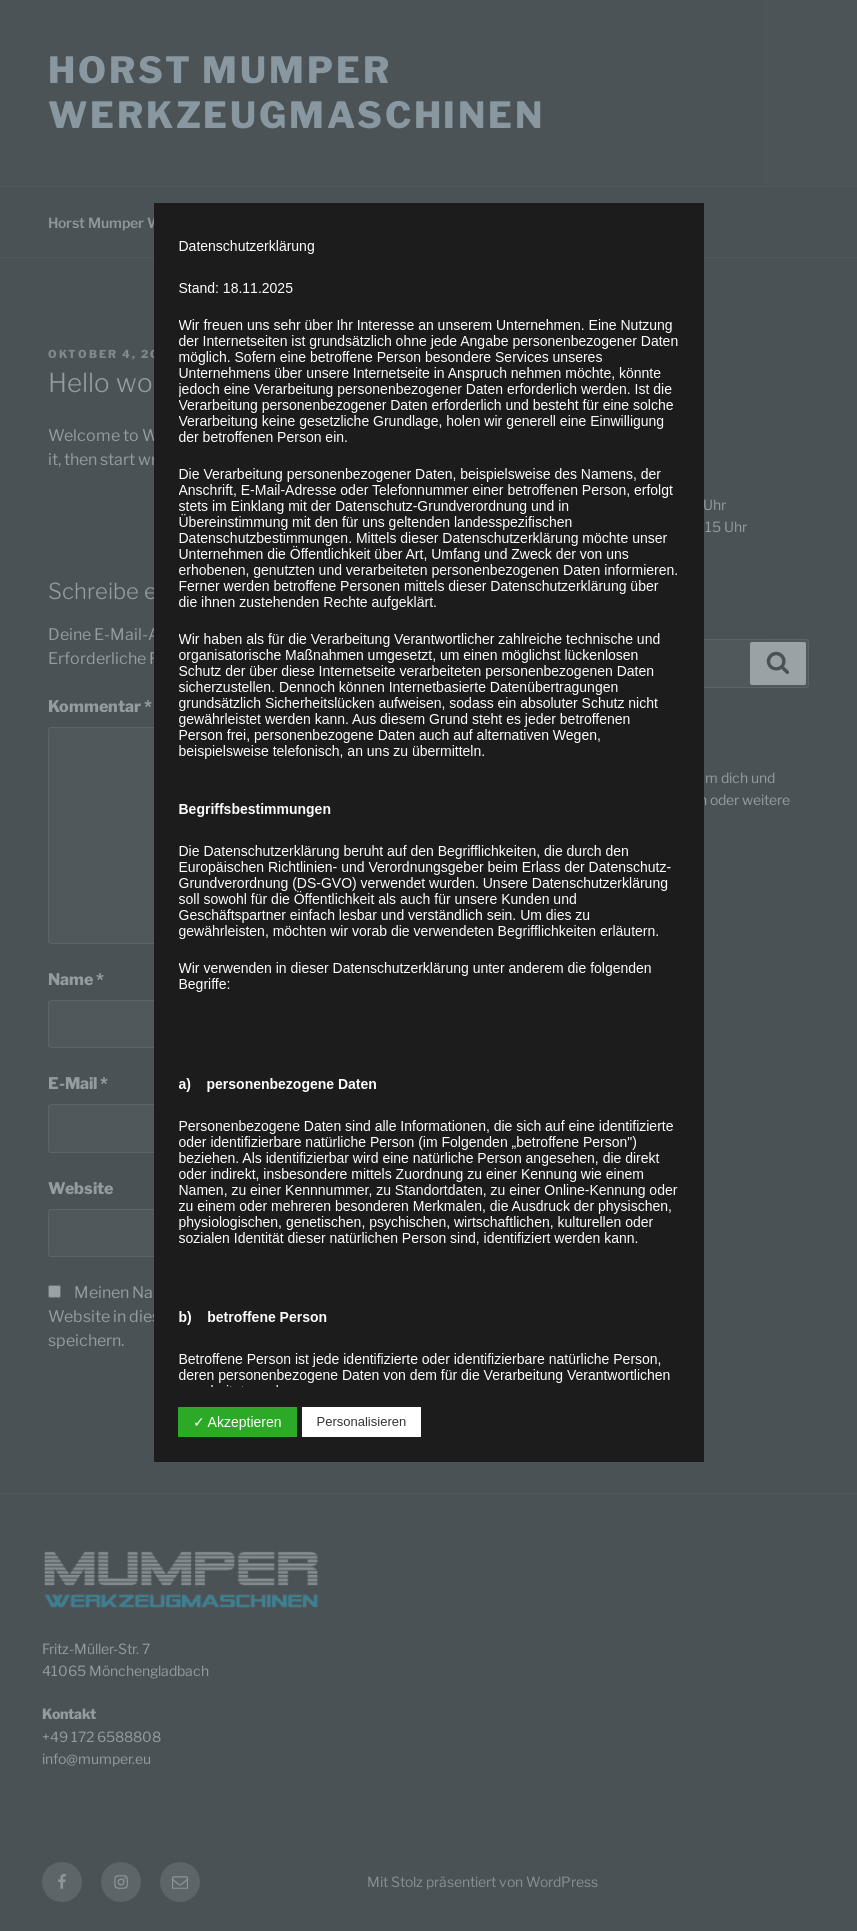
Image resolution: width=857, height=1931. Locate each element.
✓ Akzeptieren (237, 1422)
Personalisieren (362, 1421)
